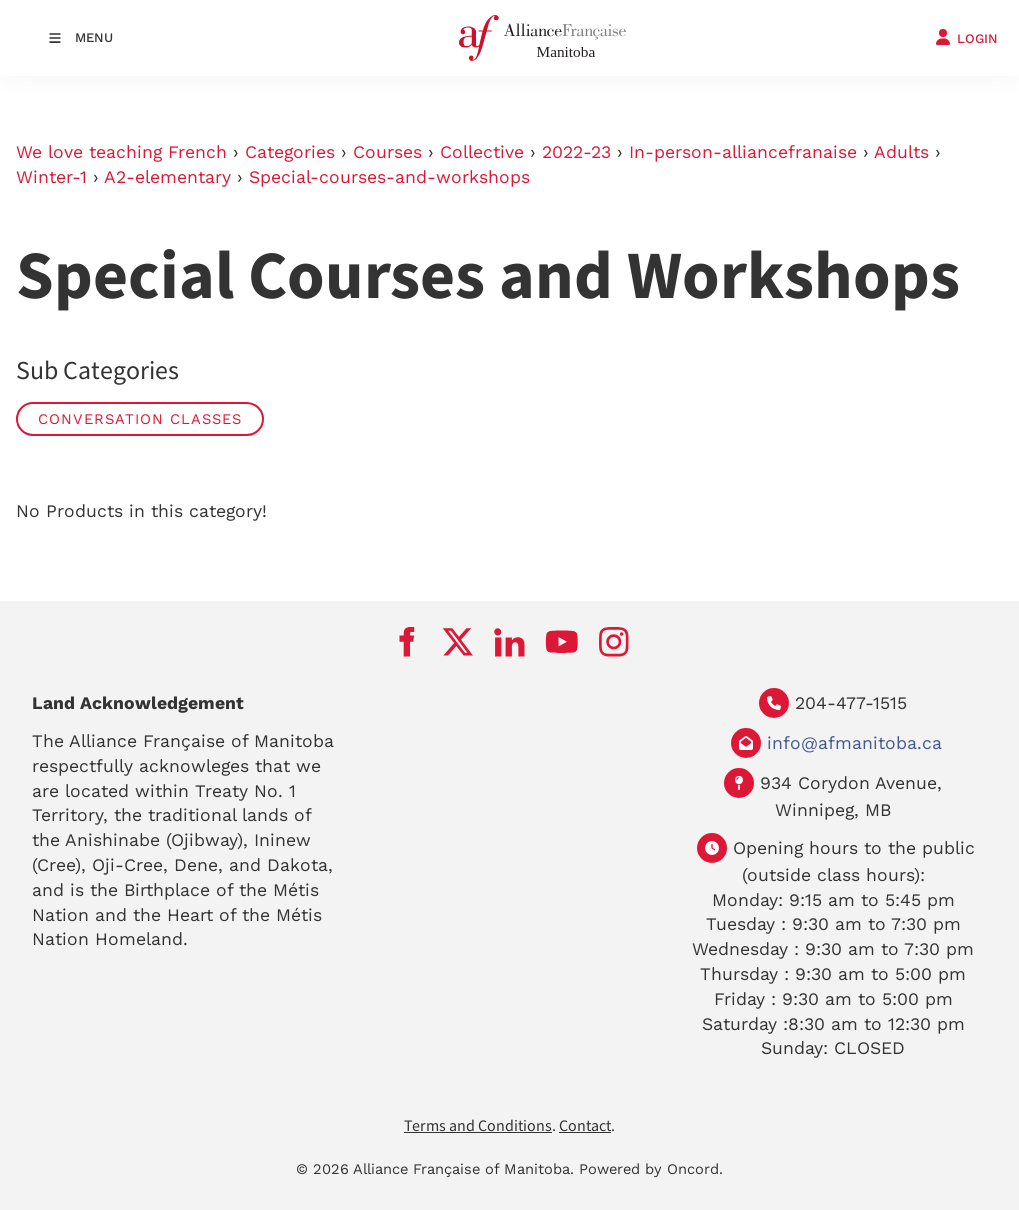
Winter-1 (51, 177)
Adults (901, 152)
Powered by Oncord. (651, 1169)
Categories (290, 152)
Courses (387, 152)
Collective (482, 152)
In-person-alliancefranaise (743, 152)
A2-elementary (167, 177)
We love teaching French (121, 152)
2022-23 (576, 152)
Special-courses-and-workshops (389, 177)
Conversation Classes (140, 419)
